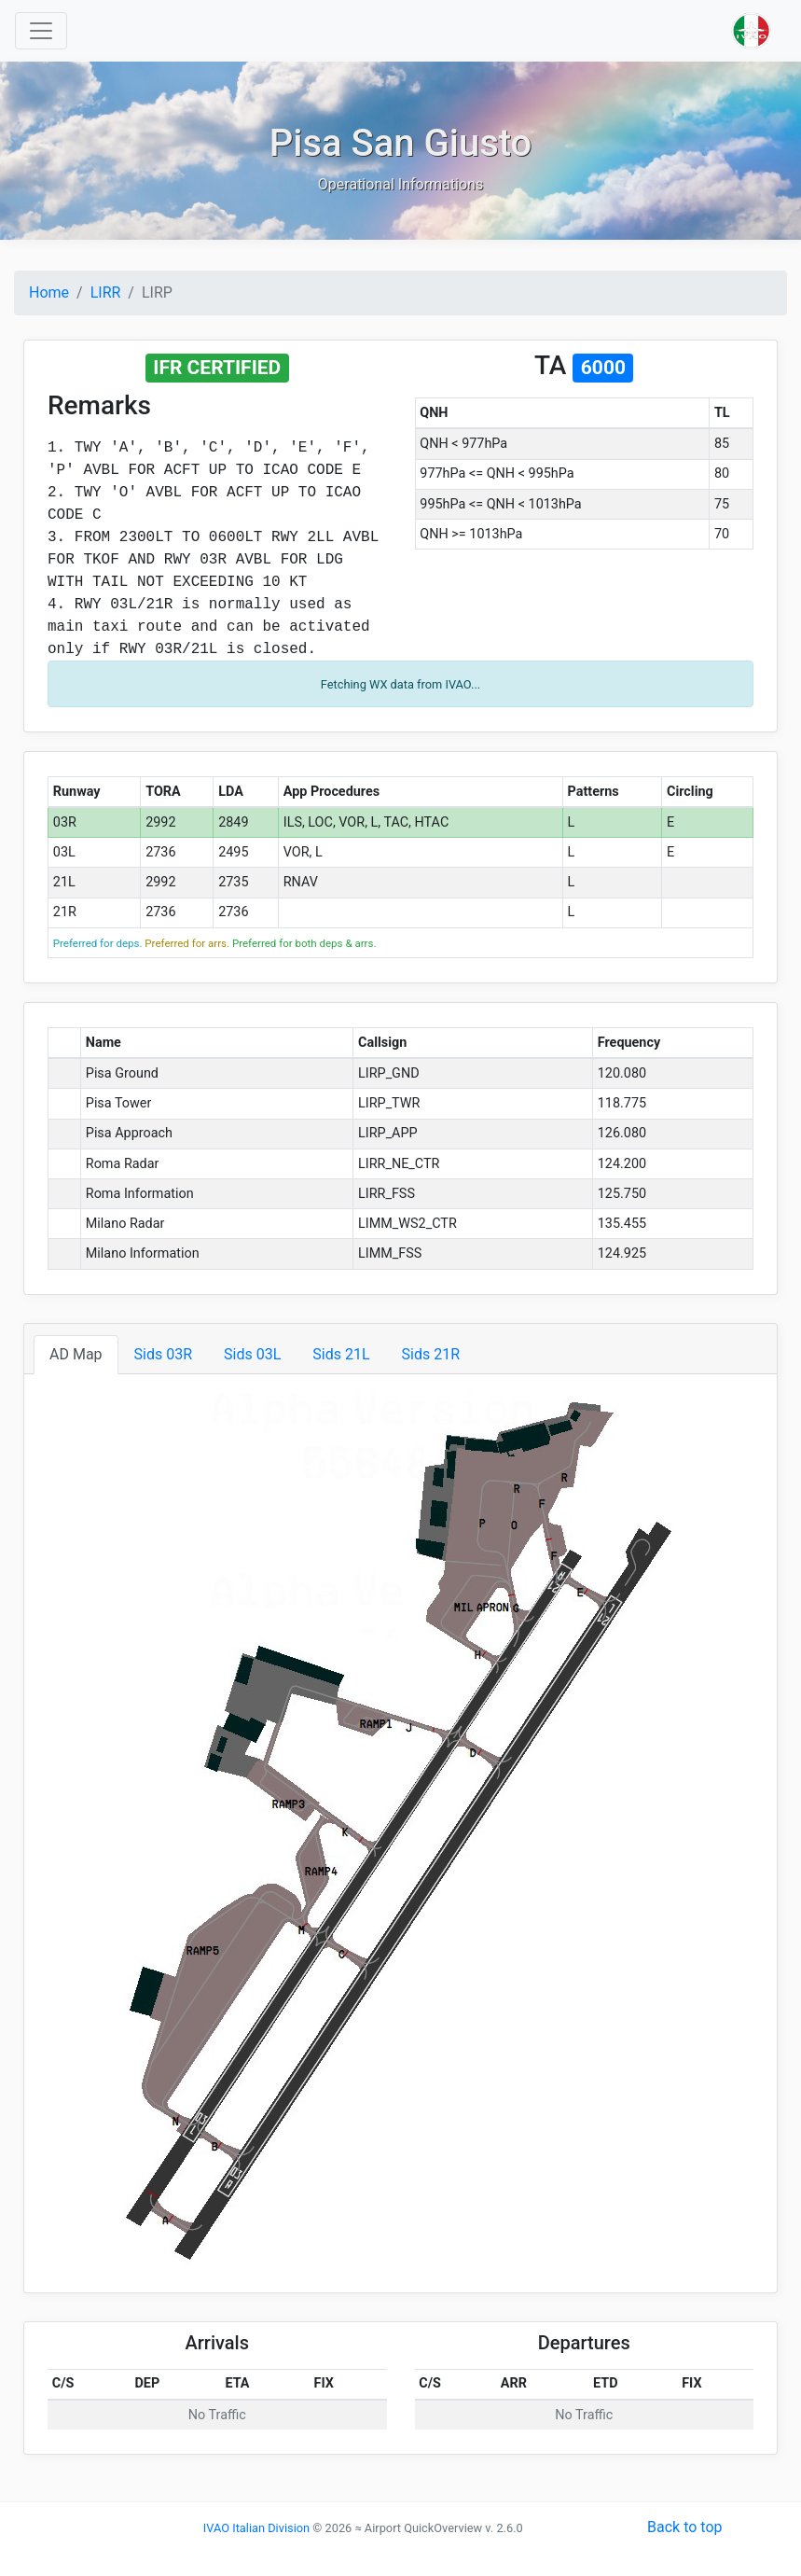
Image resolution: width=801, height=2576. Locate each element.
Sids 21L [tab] (340, 1354)
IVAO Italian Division (256, 2528)
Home (49, 292)
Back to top (684, 2527)
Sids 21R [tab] (431, 1354)
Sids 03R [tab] (163, 1354)
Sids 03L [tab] (252, 1354)
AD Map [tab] (76, 1354)
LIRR (105, 292)
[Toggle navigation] (41, 30)
